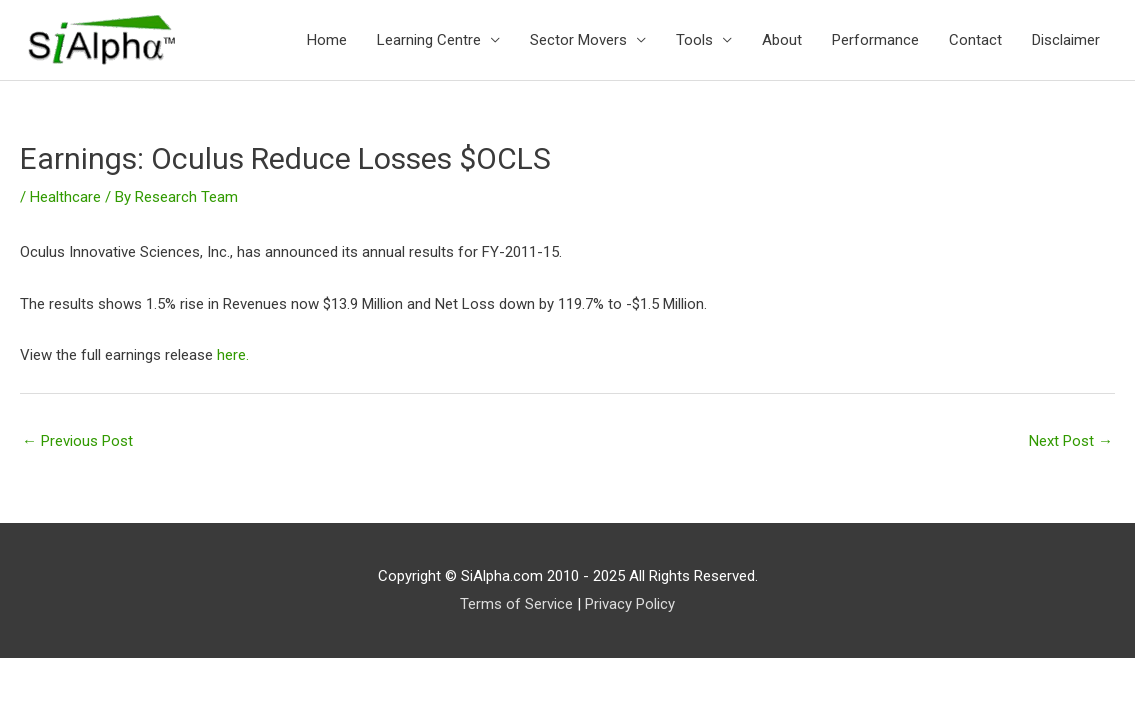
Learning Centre (429, 40)
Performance (875, 40)
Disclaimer (1066, 40)
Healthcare (65, 197)
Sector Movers (578, 40)
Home (327, 40)
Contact (975, 40)
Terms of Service (516, 604)
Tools (694, 40)
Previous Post (77, 441)
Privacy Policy (630, 604)
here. (233, 355)
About (782, 40)
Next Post (1071, 441)
